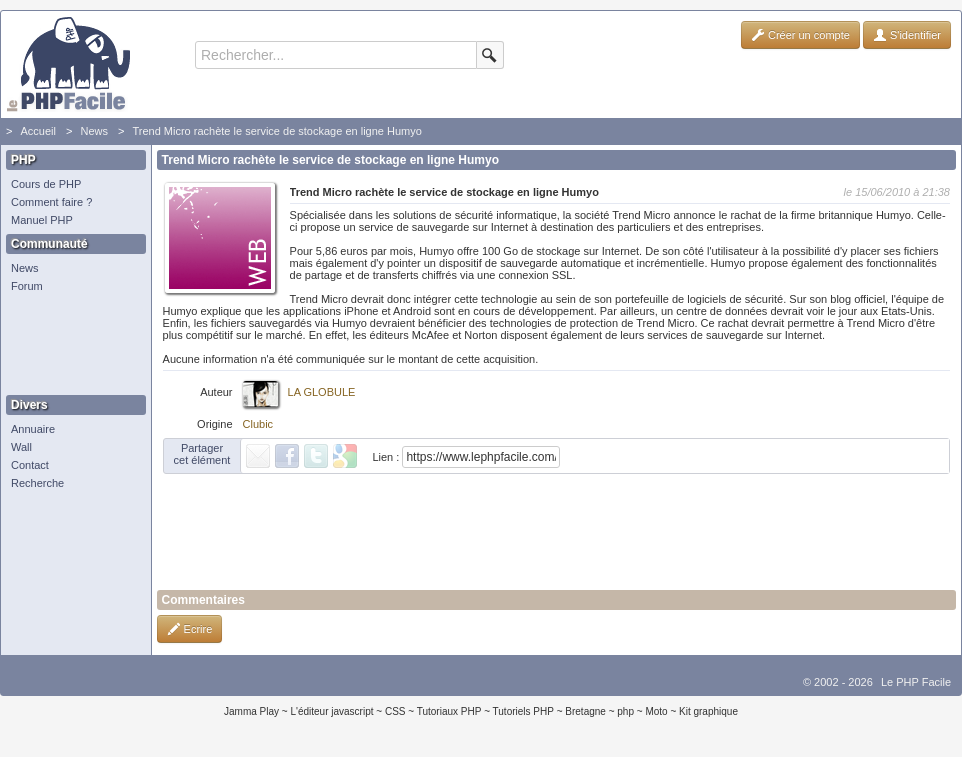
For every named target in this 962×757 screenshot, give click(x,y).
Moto (656, 711)
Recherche (37, 483)
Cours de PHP (46, 184)
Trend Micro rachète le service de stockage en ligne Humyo (276, 131)
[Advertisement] (71, 345)
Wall (21, 447)
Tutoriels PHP (523, 711)
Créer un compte (800, 35)
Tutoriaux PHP (449, 711)
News (94, 131)
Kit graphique (708, 711)
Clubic (258, 424)
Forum (27, 286)
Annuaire (33, 429)
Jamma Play (251, 711)
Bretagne (585, 711)
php (625, 711)
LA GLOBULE (322, 392)
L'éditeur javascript (331, 711)
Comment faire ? (51, 202)
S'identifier (907, 35)
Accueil (37, 131)
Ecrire (190, 629)
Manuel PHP (42, 220)
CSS (395, 711)
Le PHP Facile (916, 682)
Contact (30, 465)
